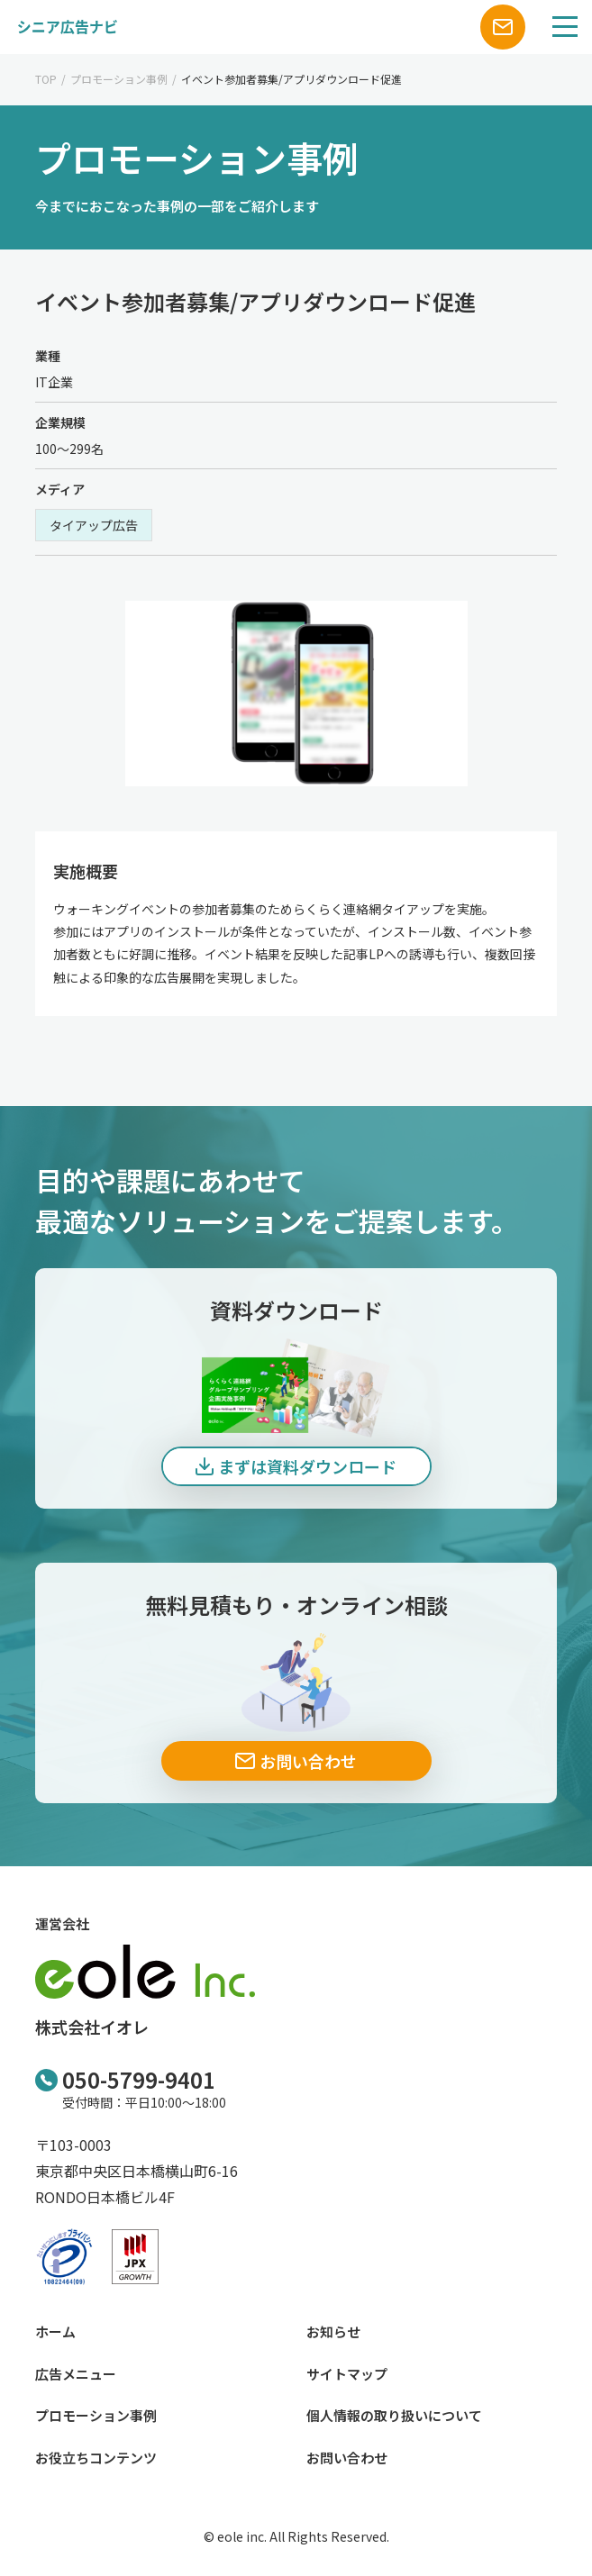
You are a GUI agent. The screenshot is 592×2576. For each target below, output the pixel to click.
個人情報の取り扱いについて (394, 2415)
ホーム (55, 2331)
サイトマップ (346, 2373)
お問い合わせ (346, 2457)
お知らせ (333, 2331)
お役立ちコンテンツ (96, 2457)
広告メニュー (75, 2373)
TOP (46, 78)
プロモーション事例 (119, 78)
